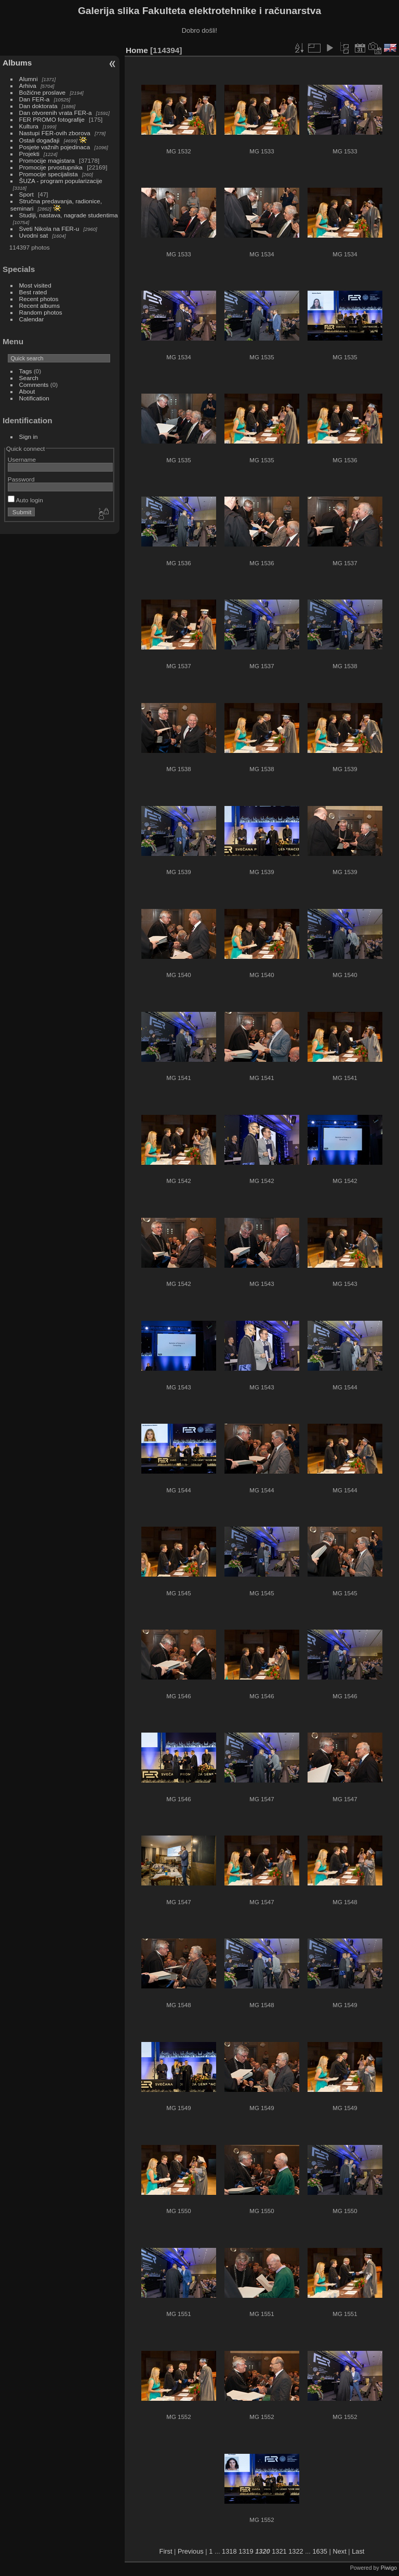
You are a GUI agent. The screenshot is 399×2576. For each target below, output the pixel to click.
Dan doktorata (38, 105)
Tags (25, 371)
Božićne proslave (42, 92)
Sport (26, 194)
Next (339, 2551)
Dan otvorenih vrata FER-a (55, 112)
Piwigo (389, 2568)
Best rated (33, 292)
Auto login (25, 500)
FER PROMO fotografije (52, 119)
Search (28, 377)
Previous (191, 2551)
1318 (229, 2551)
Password (21, 479)
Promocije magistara (47, 160)
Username (22, 459)
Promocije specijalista (48, 174)
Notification (34, 398)
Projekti (29, 153)
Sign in (28, 436)
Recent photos (39, 298)
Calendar (31, 319)
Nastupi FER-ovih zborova (54, 132)
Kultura (28, 126)
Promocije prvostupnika (51, 167)
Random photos (40, 312)
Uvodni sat (33, 235)
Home (137, 50)
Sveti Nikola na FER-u (49, 228)
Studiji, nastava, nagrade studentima (68, 215)
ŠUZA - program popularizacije (60, 180)
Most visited (35, 285)
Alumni (28, 78)
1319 (245, 2551)
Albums (17, 62)
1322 (295, 2551)
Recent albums (39, 305)
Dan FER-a (34, 99)
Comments (34, 384)
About (27, 391)
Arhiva (27, 85)
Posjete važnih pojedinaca (54, 147)
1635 (319, 2551)
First (165, 2551)
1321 (279, 2551)
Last (358, 2551)
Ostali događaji (39, 140)
